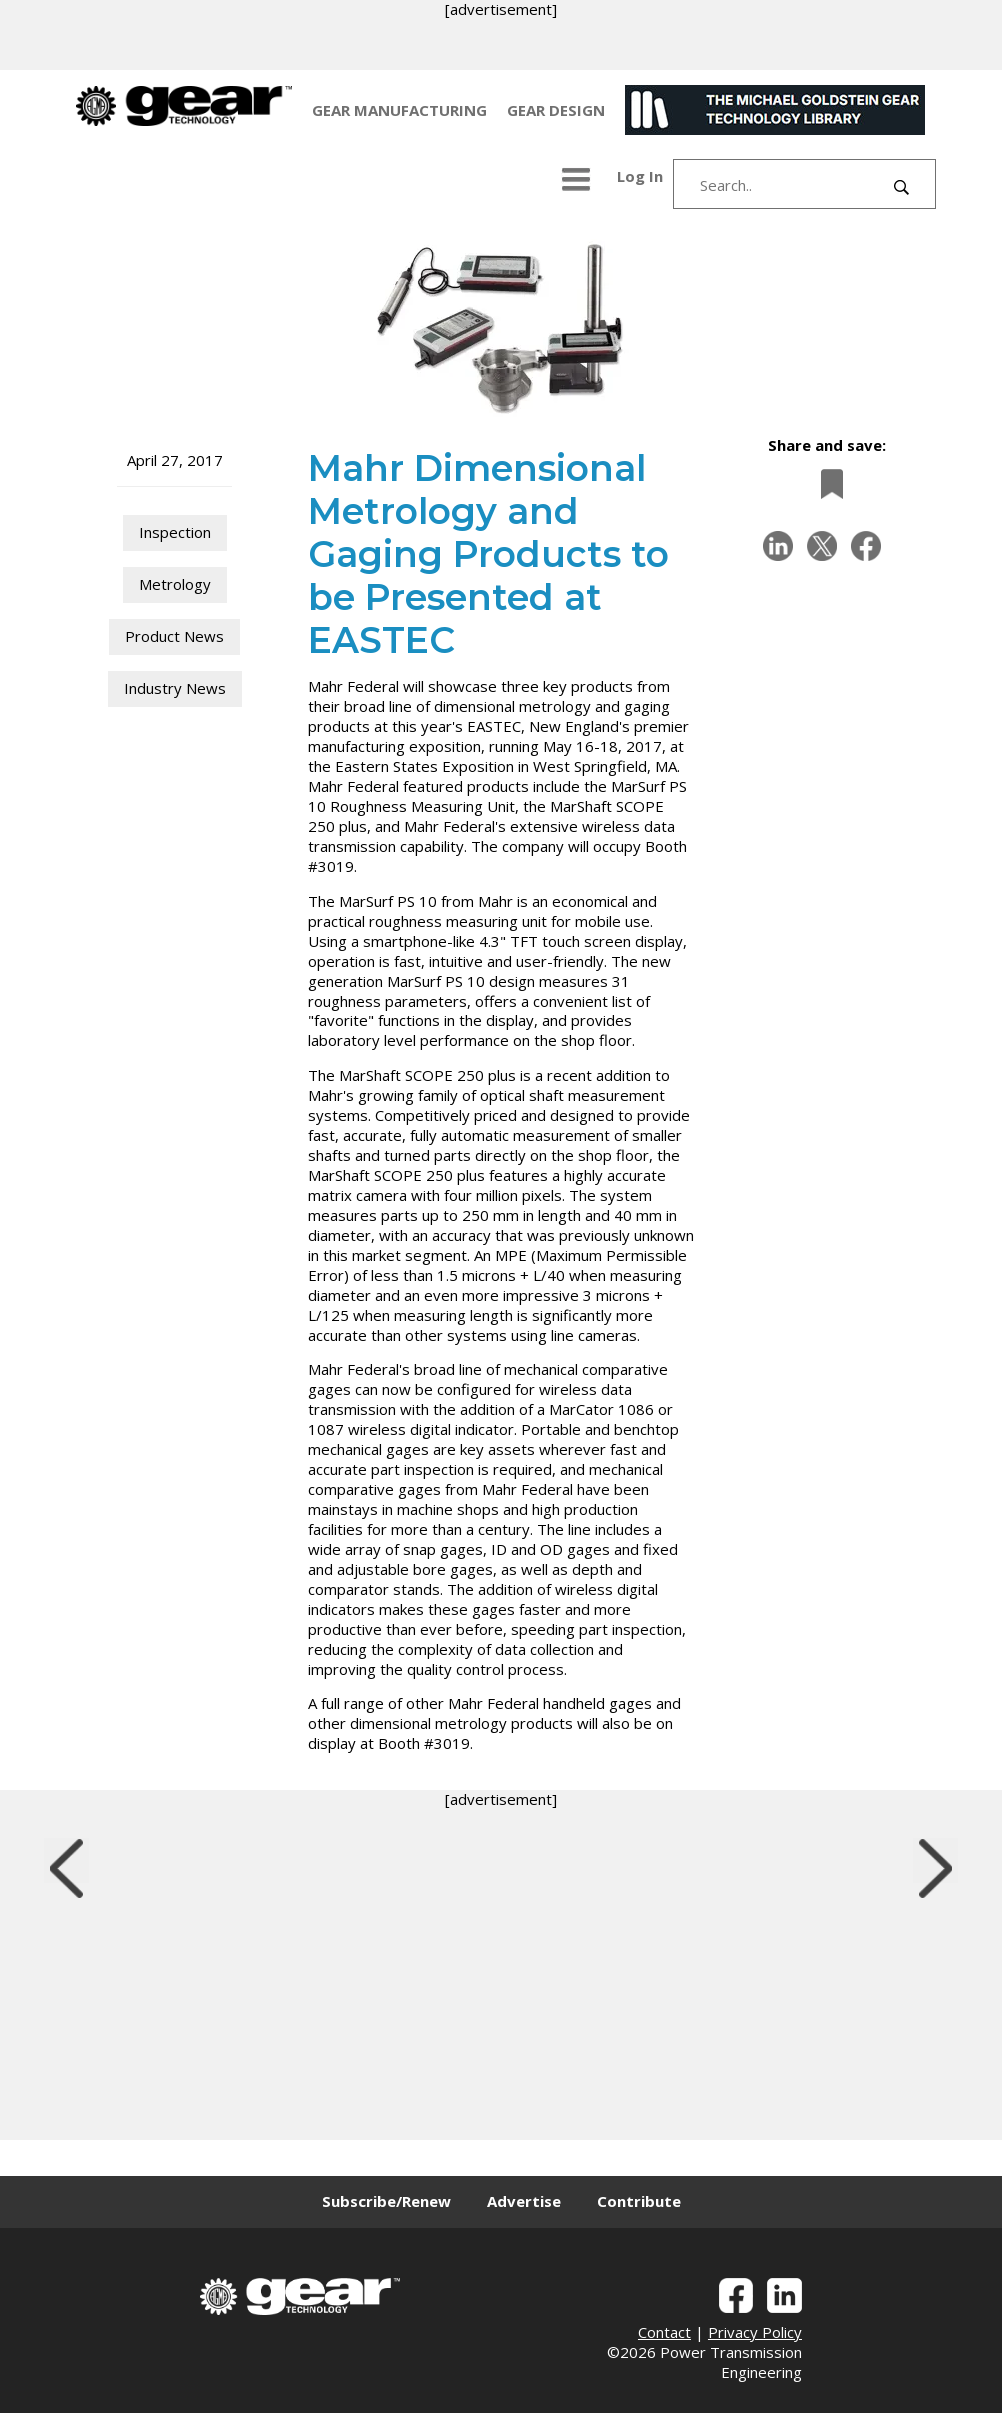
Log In (640, 176)
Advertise (524, 2201)
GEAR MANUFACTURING (399, 110)
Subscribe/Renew (386, 2201)
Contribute (639, 2201)
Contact (664, 2332)
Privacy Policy (755, 2332)
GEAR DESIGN (556, 110)
